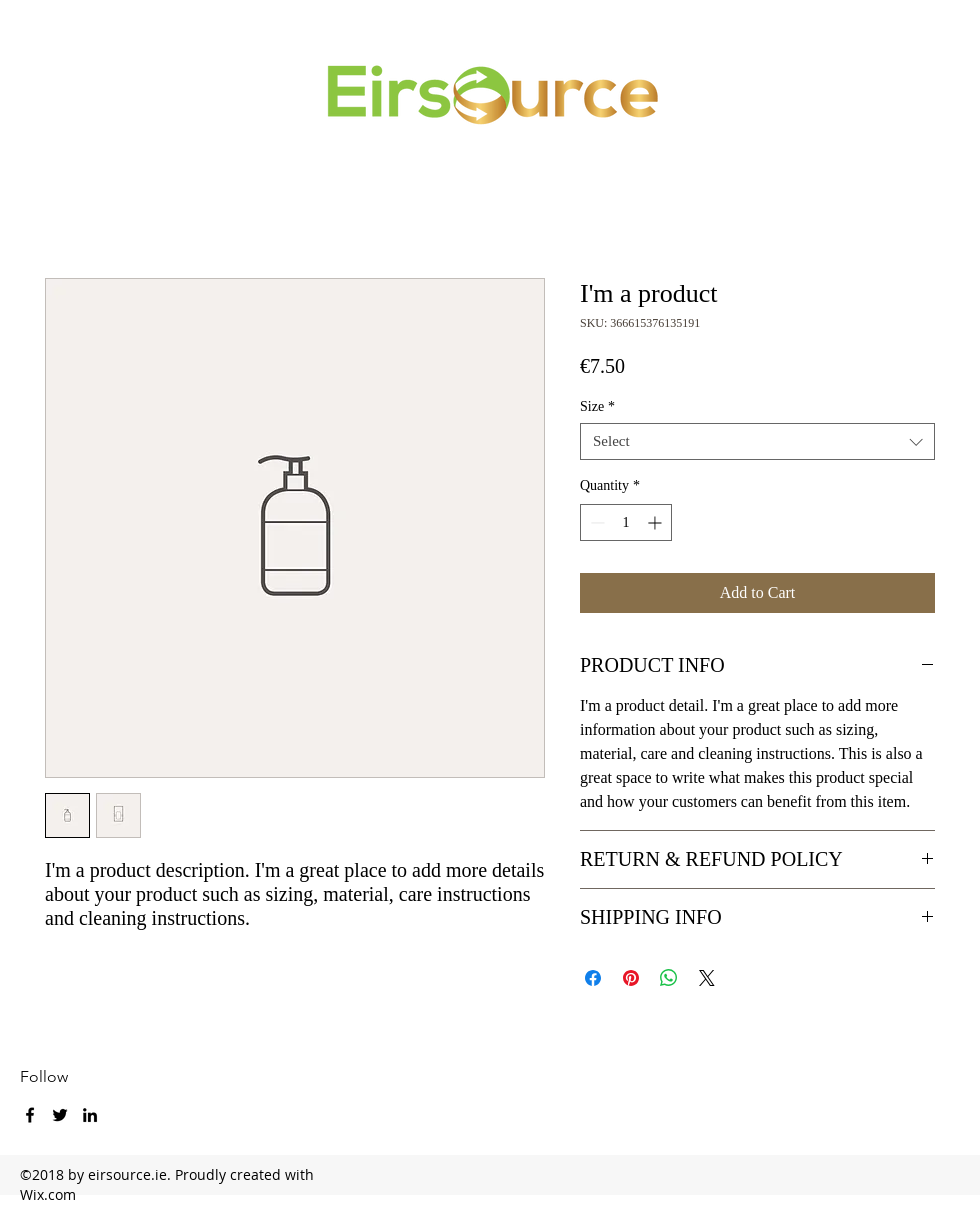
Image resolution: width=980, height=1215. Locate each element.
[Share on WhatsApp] (669, 978)
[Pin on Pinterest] (631, 978)
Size (597, 406)
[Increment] (656, 522)
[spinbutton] (626, 522)
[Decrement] (595, 522)
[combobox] (757, 441)
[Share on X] (707, 978)
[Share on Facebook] (593, 978)
